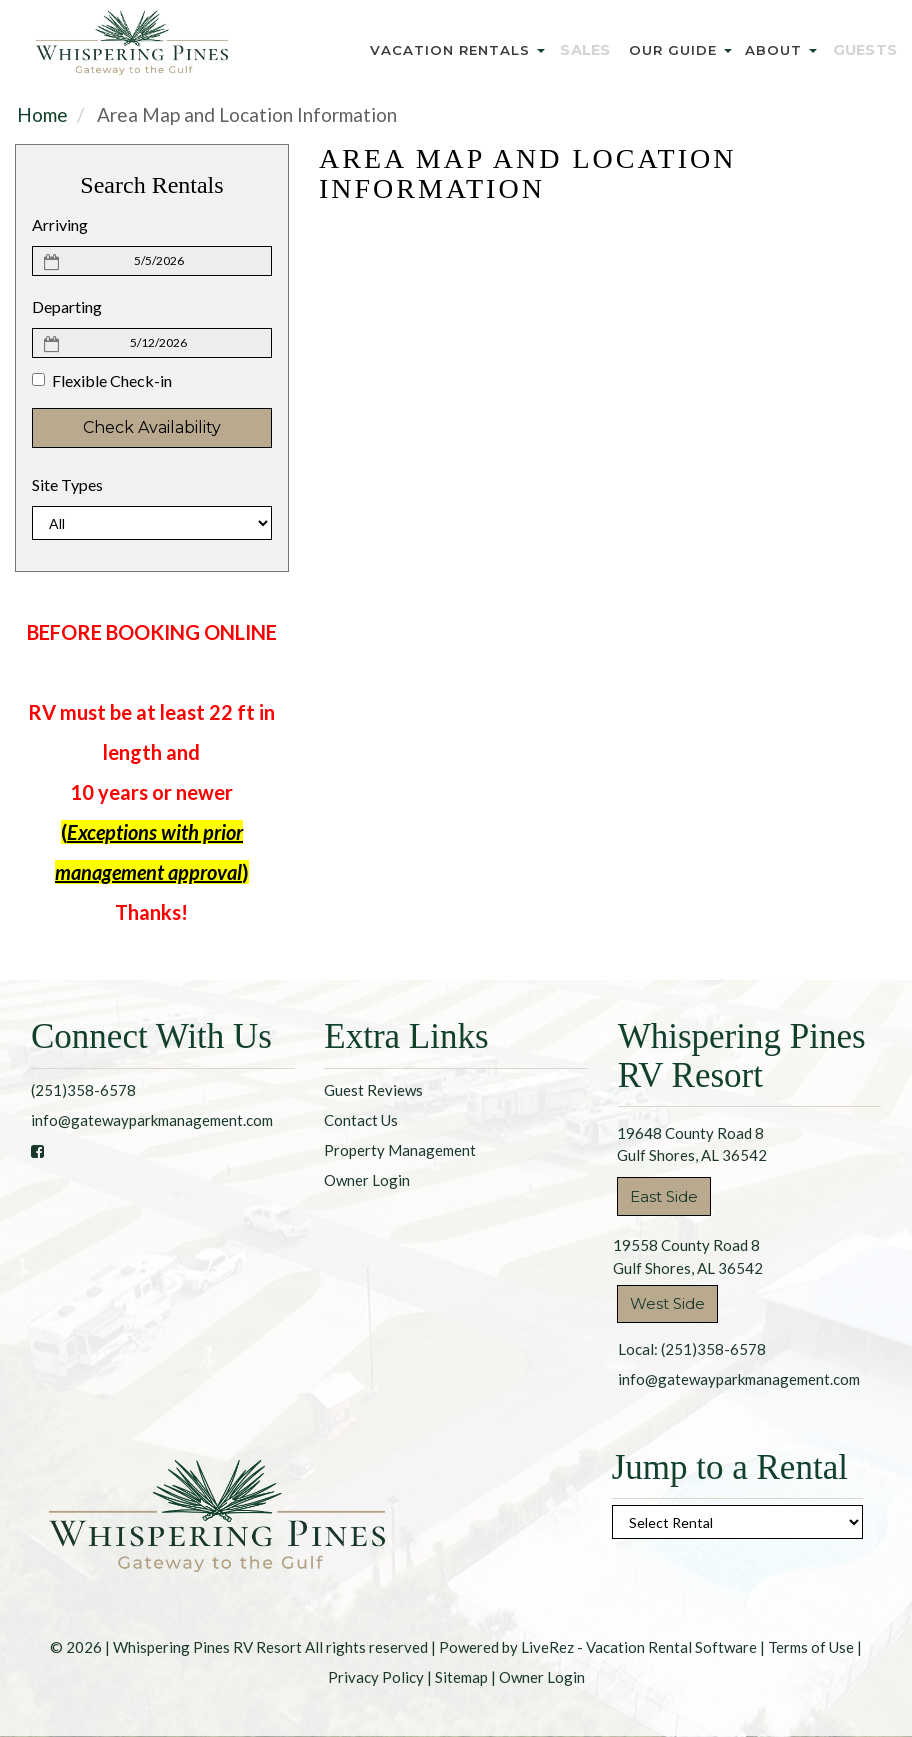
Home (42, 114)
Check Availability (152, 427)
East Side (664, 1196)
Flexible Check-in (102, 380)
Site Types (67, 484)
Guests (865, 50)
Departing (67, 306)
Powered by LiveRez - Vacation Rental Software (598, 1647)
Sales (596, 50)
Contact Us (361, 1120)
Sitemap (461, 1677)
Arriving (60, 224)
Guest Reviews (373, 1090)
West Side (667, 1303)
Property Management (400, 1150)
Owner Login (367, 1180)
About (785, 50)
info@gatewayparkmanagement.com (152, 1120)
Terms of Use (811, 1647)
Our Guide (685, 50)
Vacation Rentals (472, 50)
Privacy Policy (376, 1677)
